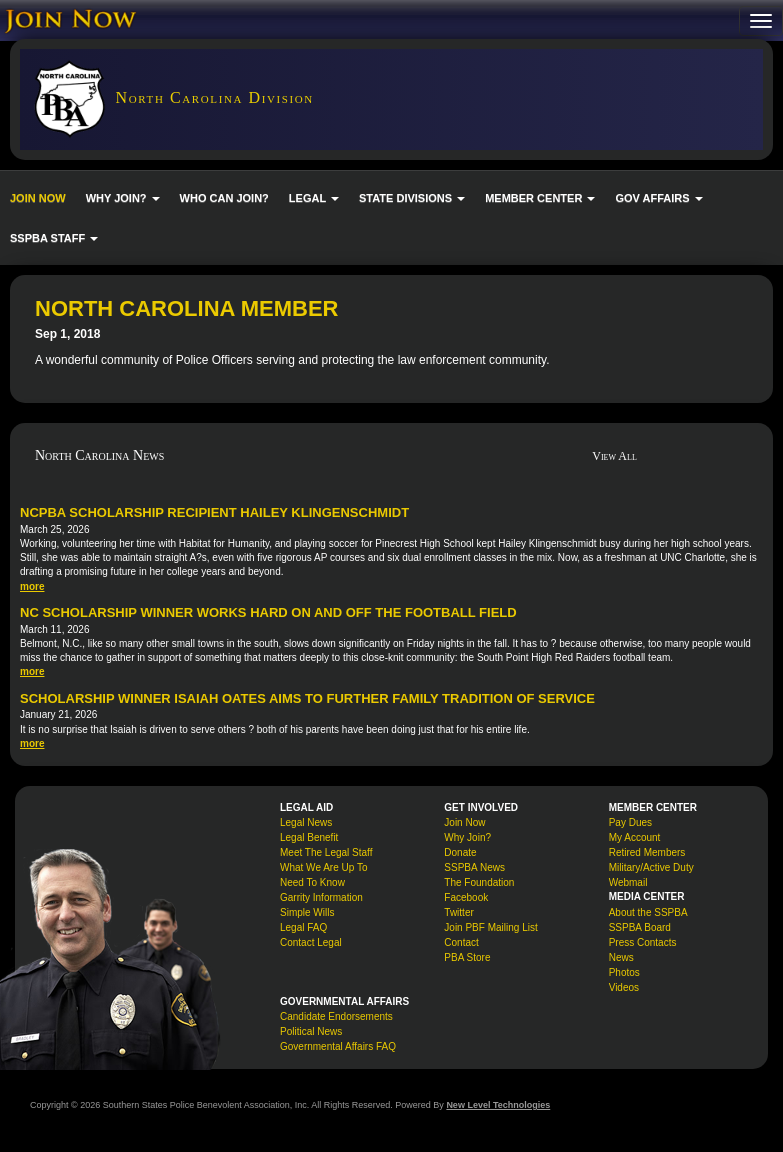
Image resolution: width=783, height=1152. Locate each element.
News (621, 957)
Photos (624, 972)
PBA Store (467, 957)
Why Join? (467, 837)
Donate (460, 852)
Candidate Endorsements (336, 1016)
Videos (624, 987)
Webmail (628, 882)
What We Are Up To (323, 867)
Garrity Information (321, 897)
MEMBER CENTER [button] (540, 198)
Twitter (458, 912)
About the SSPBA (648, 912)
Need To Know (312, 882)
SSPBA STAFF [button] (54, 238)
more (32, 586)
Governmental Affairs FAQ (338, 1046)
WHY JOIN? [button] (123, 198)
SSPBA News (474, 867)
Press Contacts (643, 942)
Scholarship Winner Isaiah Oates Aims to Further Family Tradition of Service (307, 698)
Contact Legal (311, 942)
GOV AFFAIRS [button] (658, 198)
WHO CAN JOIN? (224, 198)
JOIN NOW (38, 198)
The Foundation (479, 882)
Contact (461, 942)
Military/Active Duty (651, 867)
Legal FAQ (303, 927)
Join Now (464, 822)
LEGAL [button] (314, 198)
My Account (635, 837)
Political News (311, 1031)
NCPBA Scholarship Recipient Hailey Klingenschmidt (214, 512)
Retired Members (647, 852)
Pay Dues (630, 822)
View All (614, 456)
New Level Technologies (498, 1105)
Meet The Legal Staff (326, 852)
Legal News (306, 822)
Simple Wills (307, 912)
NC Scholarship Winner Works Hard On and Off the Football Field (268, 612)
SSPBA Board (640, 927)
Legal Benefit (309, 837)
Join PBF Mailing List (490, 927)
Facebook (466, 897)
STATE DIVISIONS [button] (412, 198)
